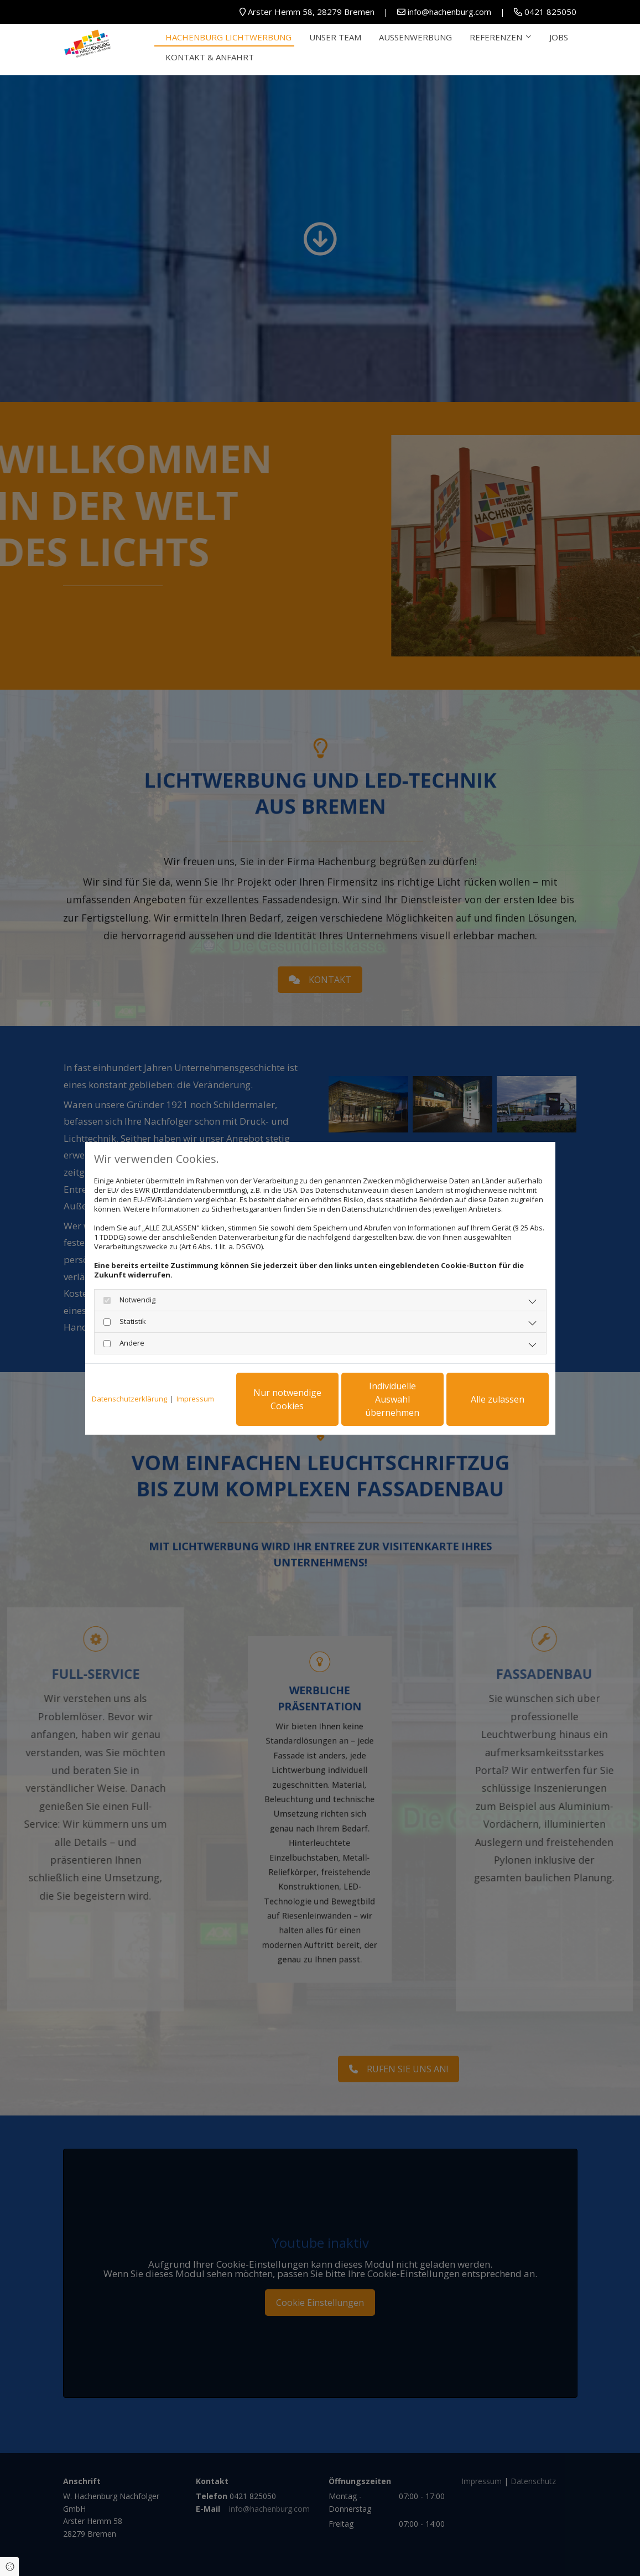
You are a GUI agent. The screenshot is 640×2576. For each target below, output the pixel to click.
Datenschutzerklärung (129, 1399)
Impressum (195, 1399)
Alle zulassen (497, 1399)
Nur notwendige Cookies (287, 1399)
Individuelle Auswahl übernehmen (392, 1399)
